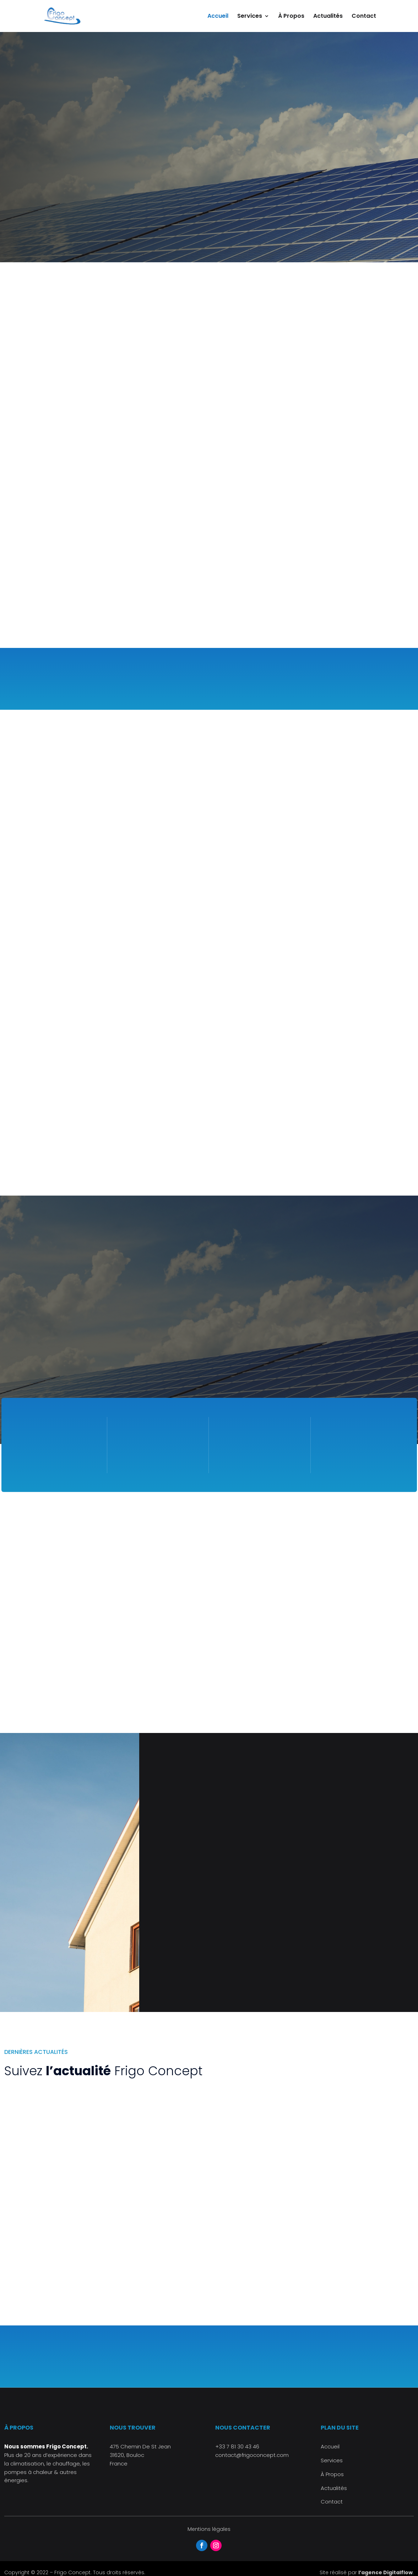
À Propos (291, 17)
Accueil (217, 17)
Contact (364, 17)
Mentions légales (209, 2529)
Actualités (328, 17)
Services (249, 17)
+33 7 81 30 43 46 (237, 2446)
